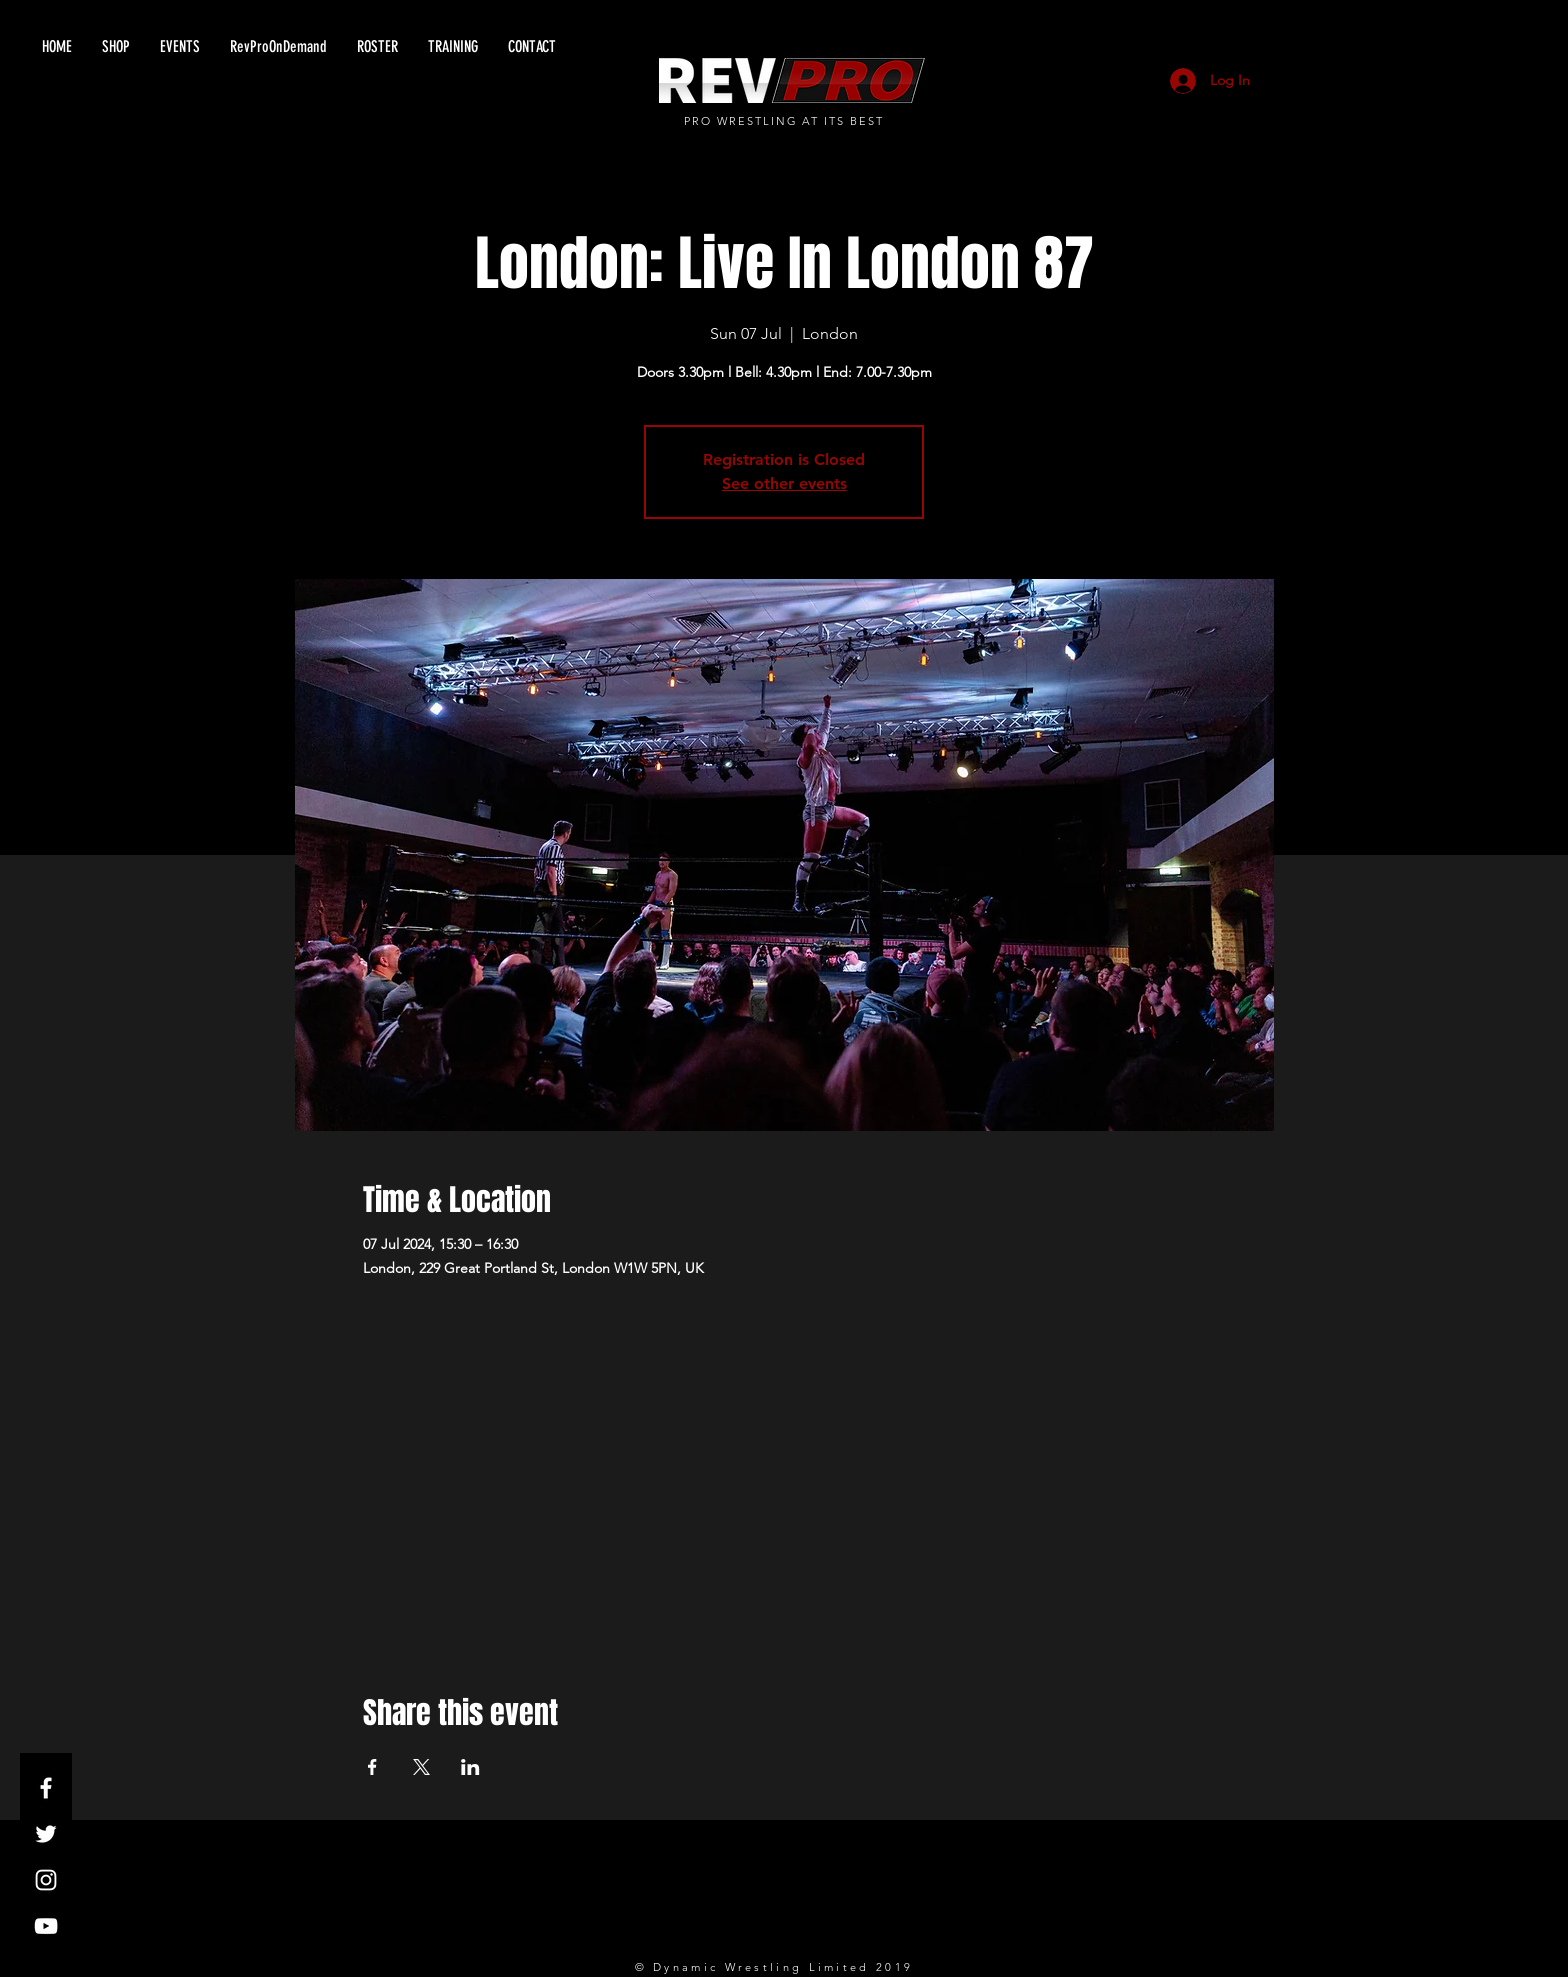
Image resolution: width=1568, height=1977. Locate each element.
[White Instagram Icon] (46, 1880)
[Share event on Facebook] (372, 1767)
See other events (784, 483)
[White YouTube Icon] (46, 1926)
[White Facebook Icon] (46, 1788)
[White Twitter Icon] (46, 1834)
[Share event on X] (421, 1767)
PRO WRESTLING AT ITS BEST (784, 121)
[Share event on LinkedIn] (470, 1767)
